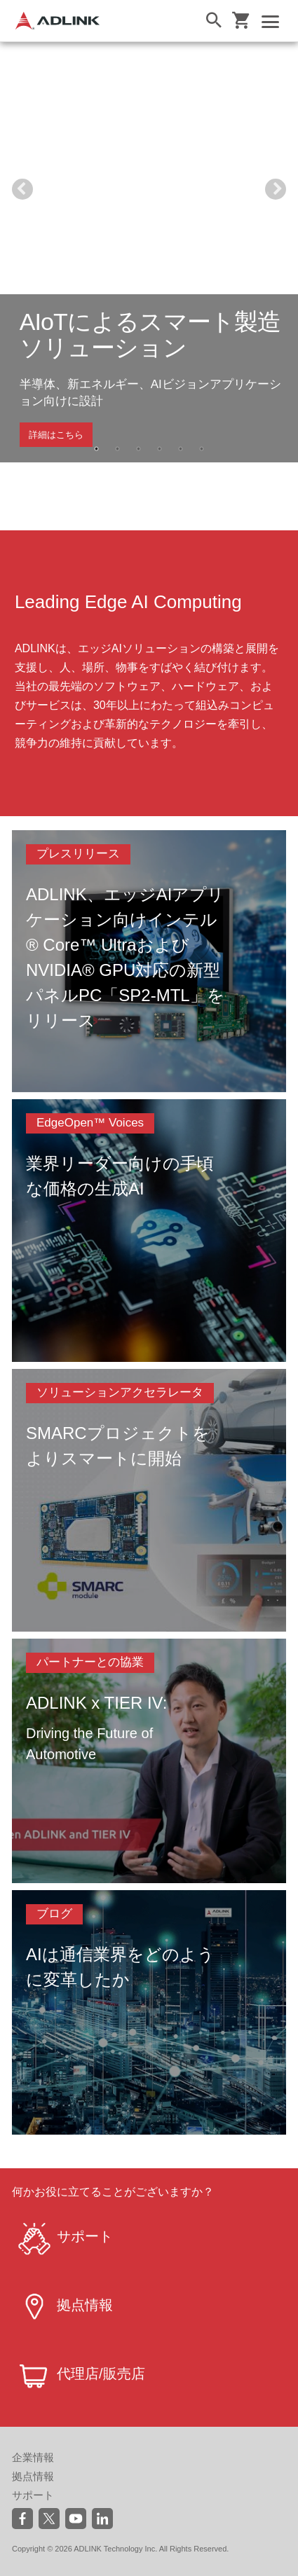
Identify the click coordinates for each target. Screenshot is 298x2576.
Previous (22, 189)
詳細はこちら (56, 434)
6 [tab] (202, 449)
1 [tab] (97, 449)
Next (275, 189)
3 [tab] (139, 449)
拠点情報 (33, 2476)
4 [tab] (160, 449)
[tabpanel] (149, 252)
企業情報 (33, 2457)
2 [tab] (118, 449)
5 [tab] (181, 449)
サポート (33, 2495)
